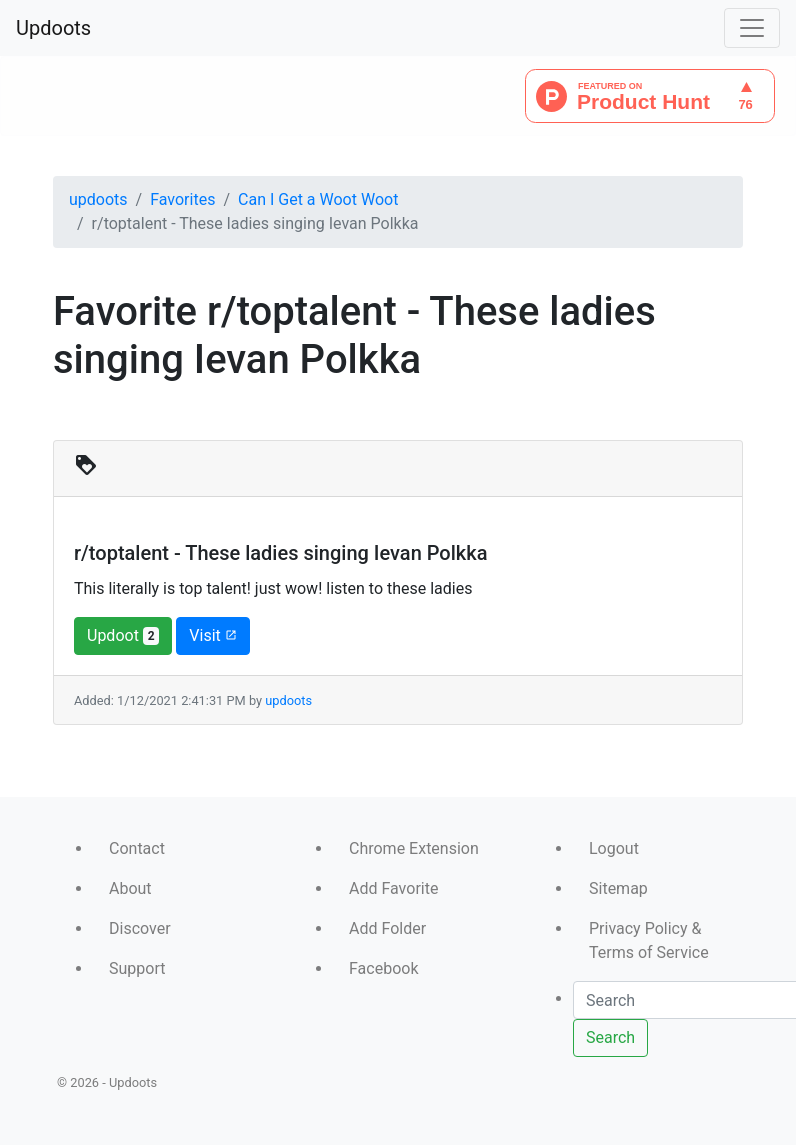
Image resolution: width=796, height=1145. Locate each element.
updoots (98, 199)
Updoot (123, 635)
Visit (212, 635)
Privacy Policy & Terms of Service (649, 940)
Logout (614, 848)
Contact (137, 848)
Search (610, 1037)
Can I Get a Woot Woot (318, 199)
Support (137, 968)
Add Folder (387, 928)
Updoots (53, 28)
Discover (140, 928)
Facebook (383, 968)
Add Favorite (393, 888)
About (130, 888)
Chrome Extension (414, 848)
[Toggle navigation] (752, 28)
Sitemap (618, 888)
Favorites (182, 199)
